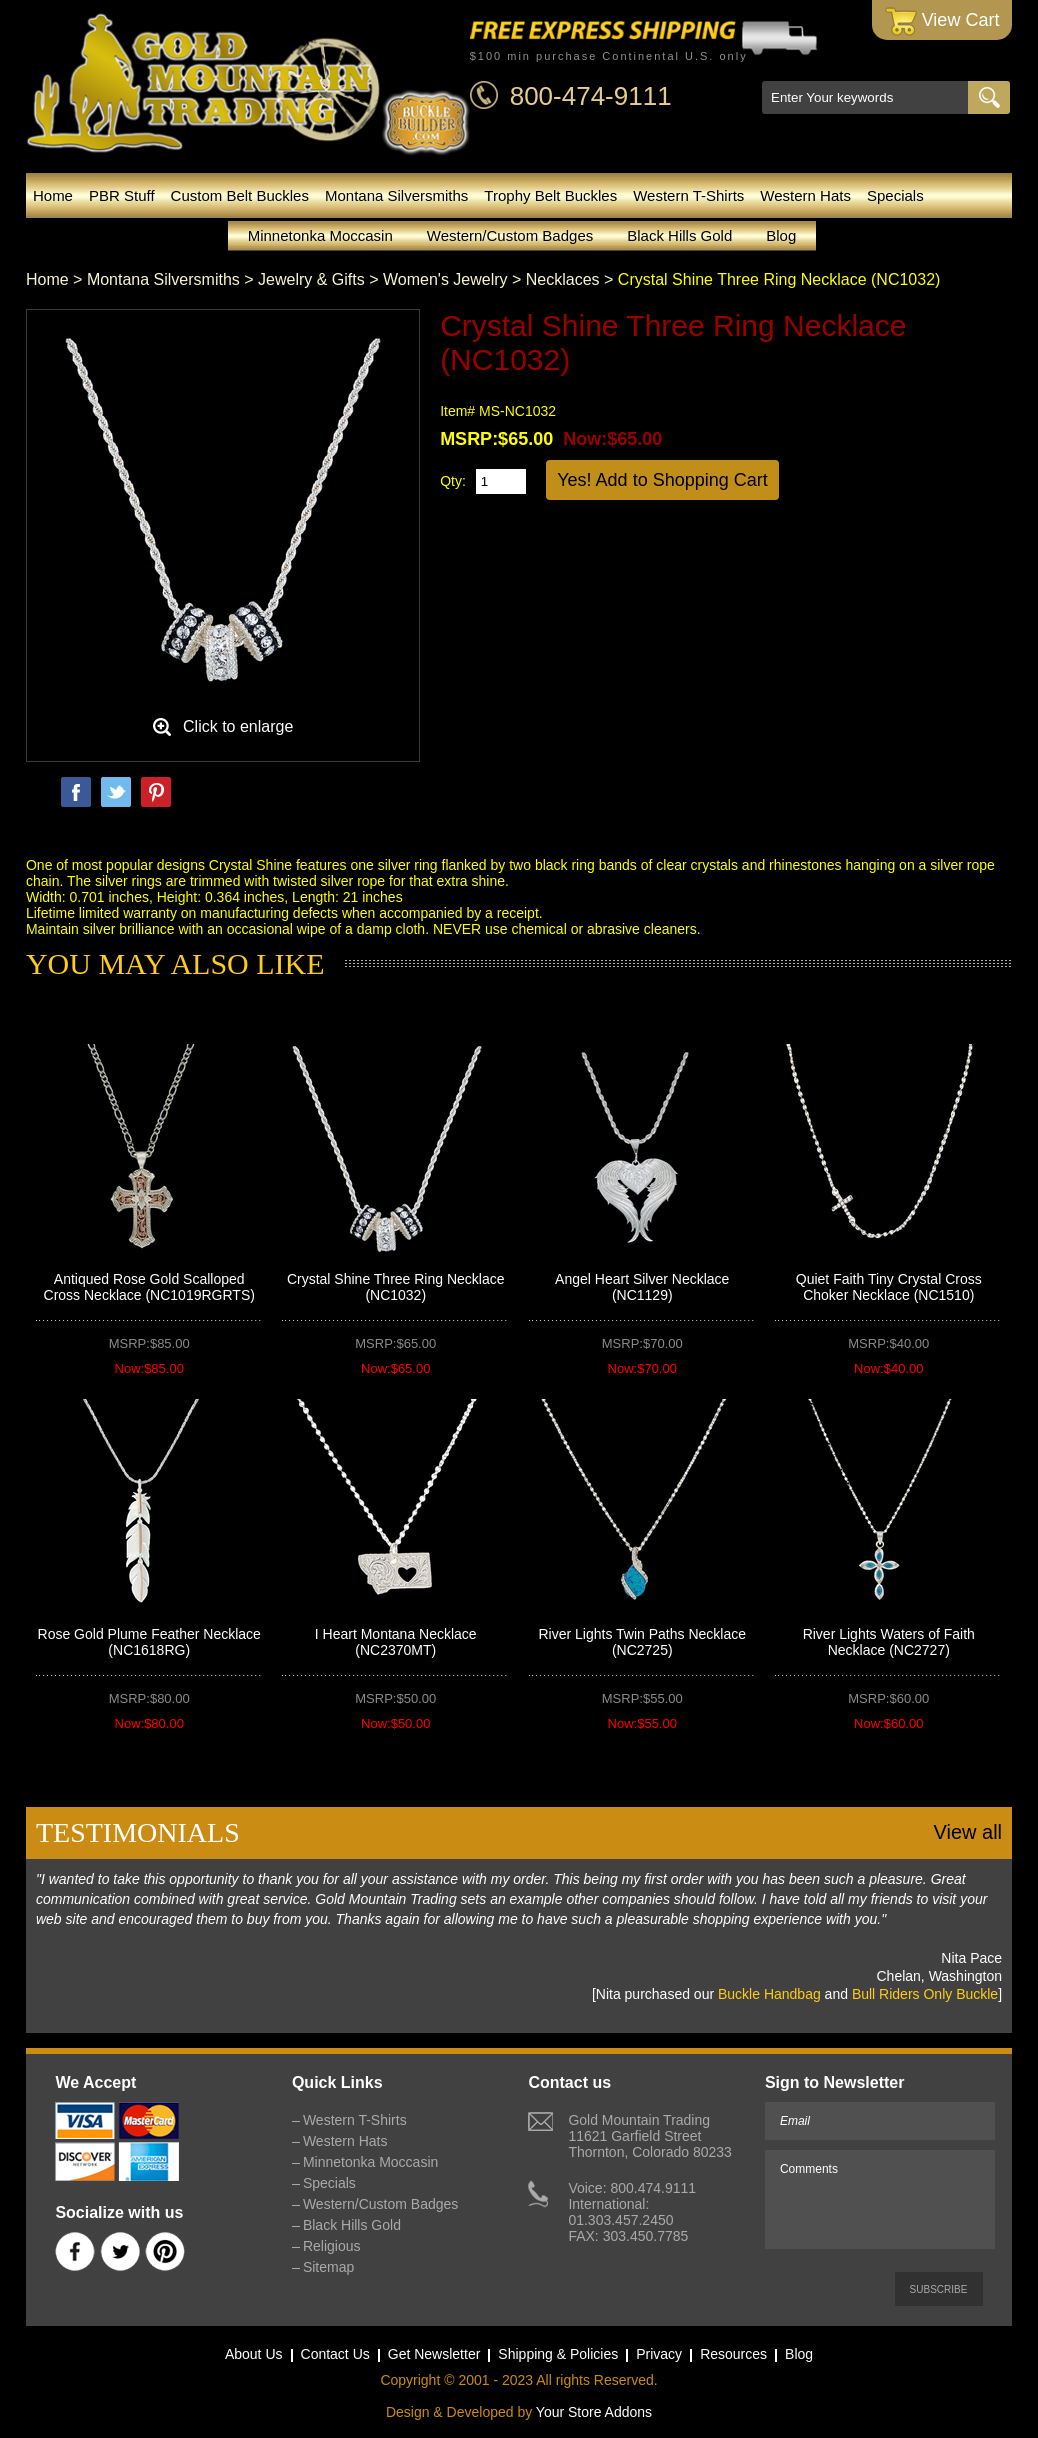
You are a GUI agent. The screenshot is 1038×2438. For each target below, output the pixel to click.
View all (967, 1832)
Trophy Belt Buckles (550, 195)
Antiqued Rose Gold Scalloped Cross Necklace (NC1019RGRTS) (149, 1287)
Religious (332, 2246)
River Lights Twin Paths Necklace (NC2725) (642, 1642)
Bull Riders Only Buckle (925, 1994)
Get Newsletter (434, 2354)
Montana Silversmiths (396, 195)
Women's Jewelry (445, 279)
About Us (254, 2354)
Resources (733, 2354)
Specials (895, 195)
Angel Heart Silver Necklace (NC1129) (642, 1287)
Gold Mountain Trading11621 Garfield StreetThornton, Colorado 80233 (649, 2136)
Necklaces (563, 279)
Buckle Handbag (769, 1994)
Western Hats (805, 195)
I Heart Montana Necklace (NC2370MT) (396, 1642)
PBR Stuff (122, 195)
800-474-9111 (591, 96)
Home (53, 195)
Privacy (659, 2354)
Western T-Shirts (688, 195)
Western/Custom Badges (510, 235)
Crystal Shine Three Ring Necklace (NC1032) (396, 1287)
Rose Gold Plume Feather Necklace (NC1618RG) (149, 1642)
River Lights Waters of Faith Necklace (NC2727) (889, 1642)
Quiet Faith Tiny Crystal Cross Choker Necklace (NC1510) (889, 1287)
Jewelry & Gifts (311, 279)
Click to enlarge (238, 726)
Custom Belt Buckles (240, 195)
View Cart (942, 21)
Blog (781, 235)
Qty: (453, 481)
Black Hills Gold (679, 235)
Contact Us (335, 2354)
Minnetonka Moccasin (320, 235)
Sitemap (328, 2267)
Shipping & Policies (558, 2354)
